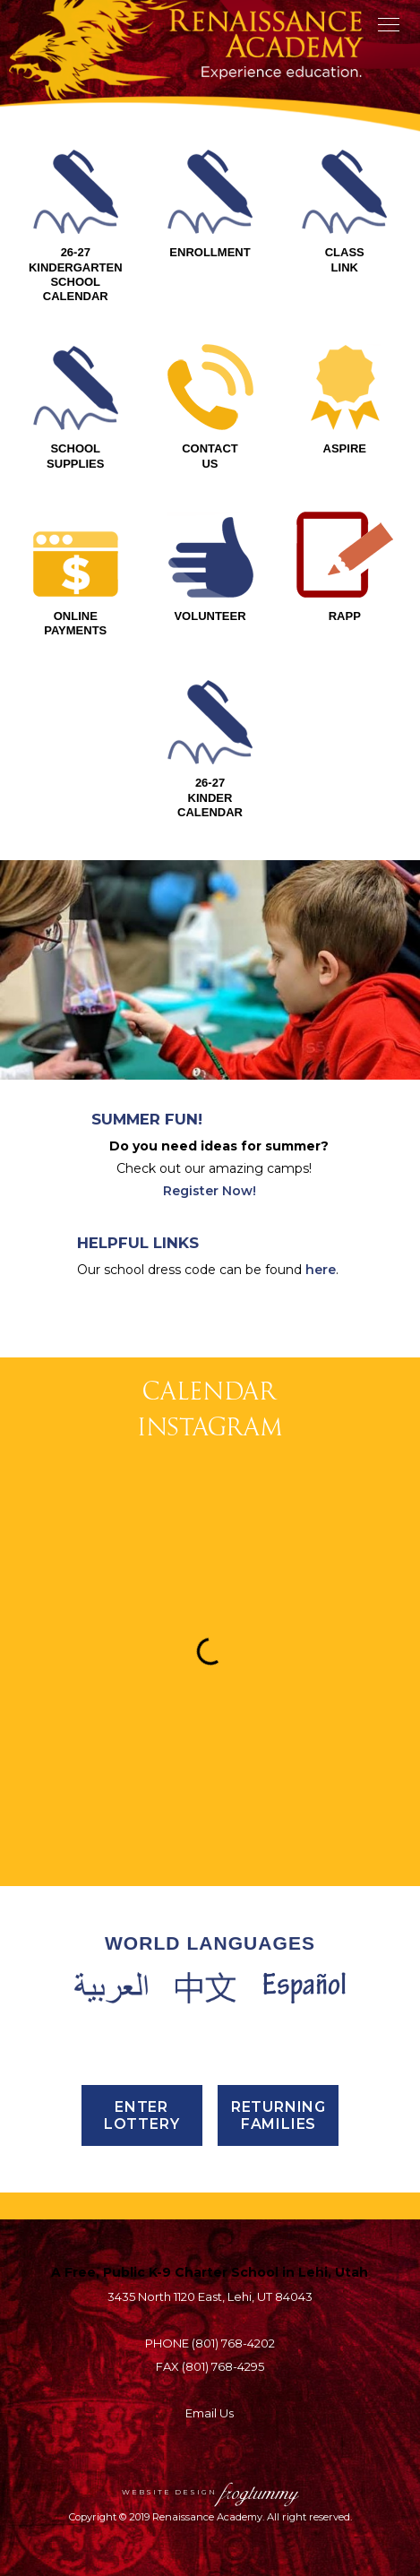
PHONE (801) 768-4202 (210, 2343)
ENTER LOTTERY (142, 2115)
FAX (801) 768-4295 (210, 2366)
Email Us (209, 2413)
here (320, 1270)
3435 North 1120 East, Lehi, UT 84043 (210, 2296)
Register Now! (209, 1191)
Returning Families (278, 2115)
